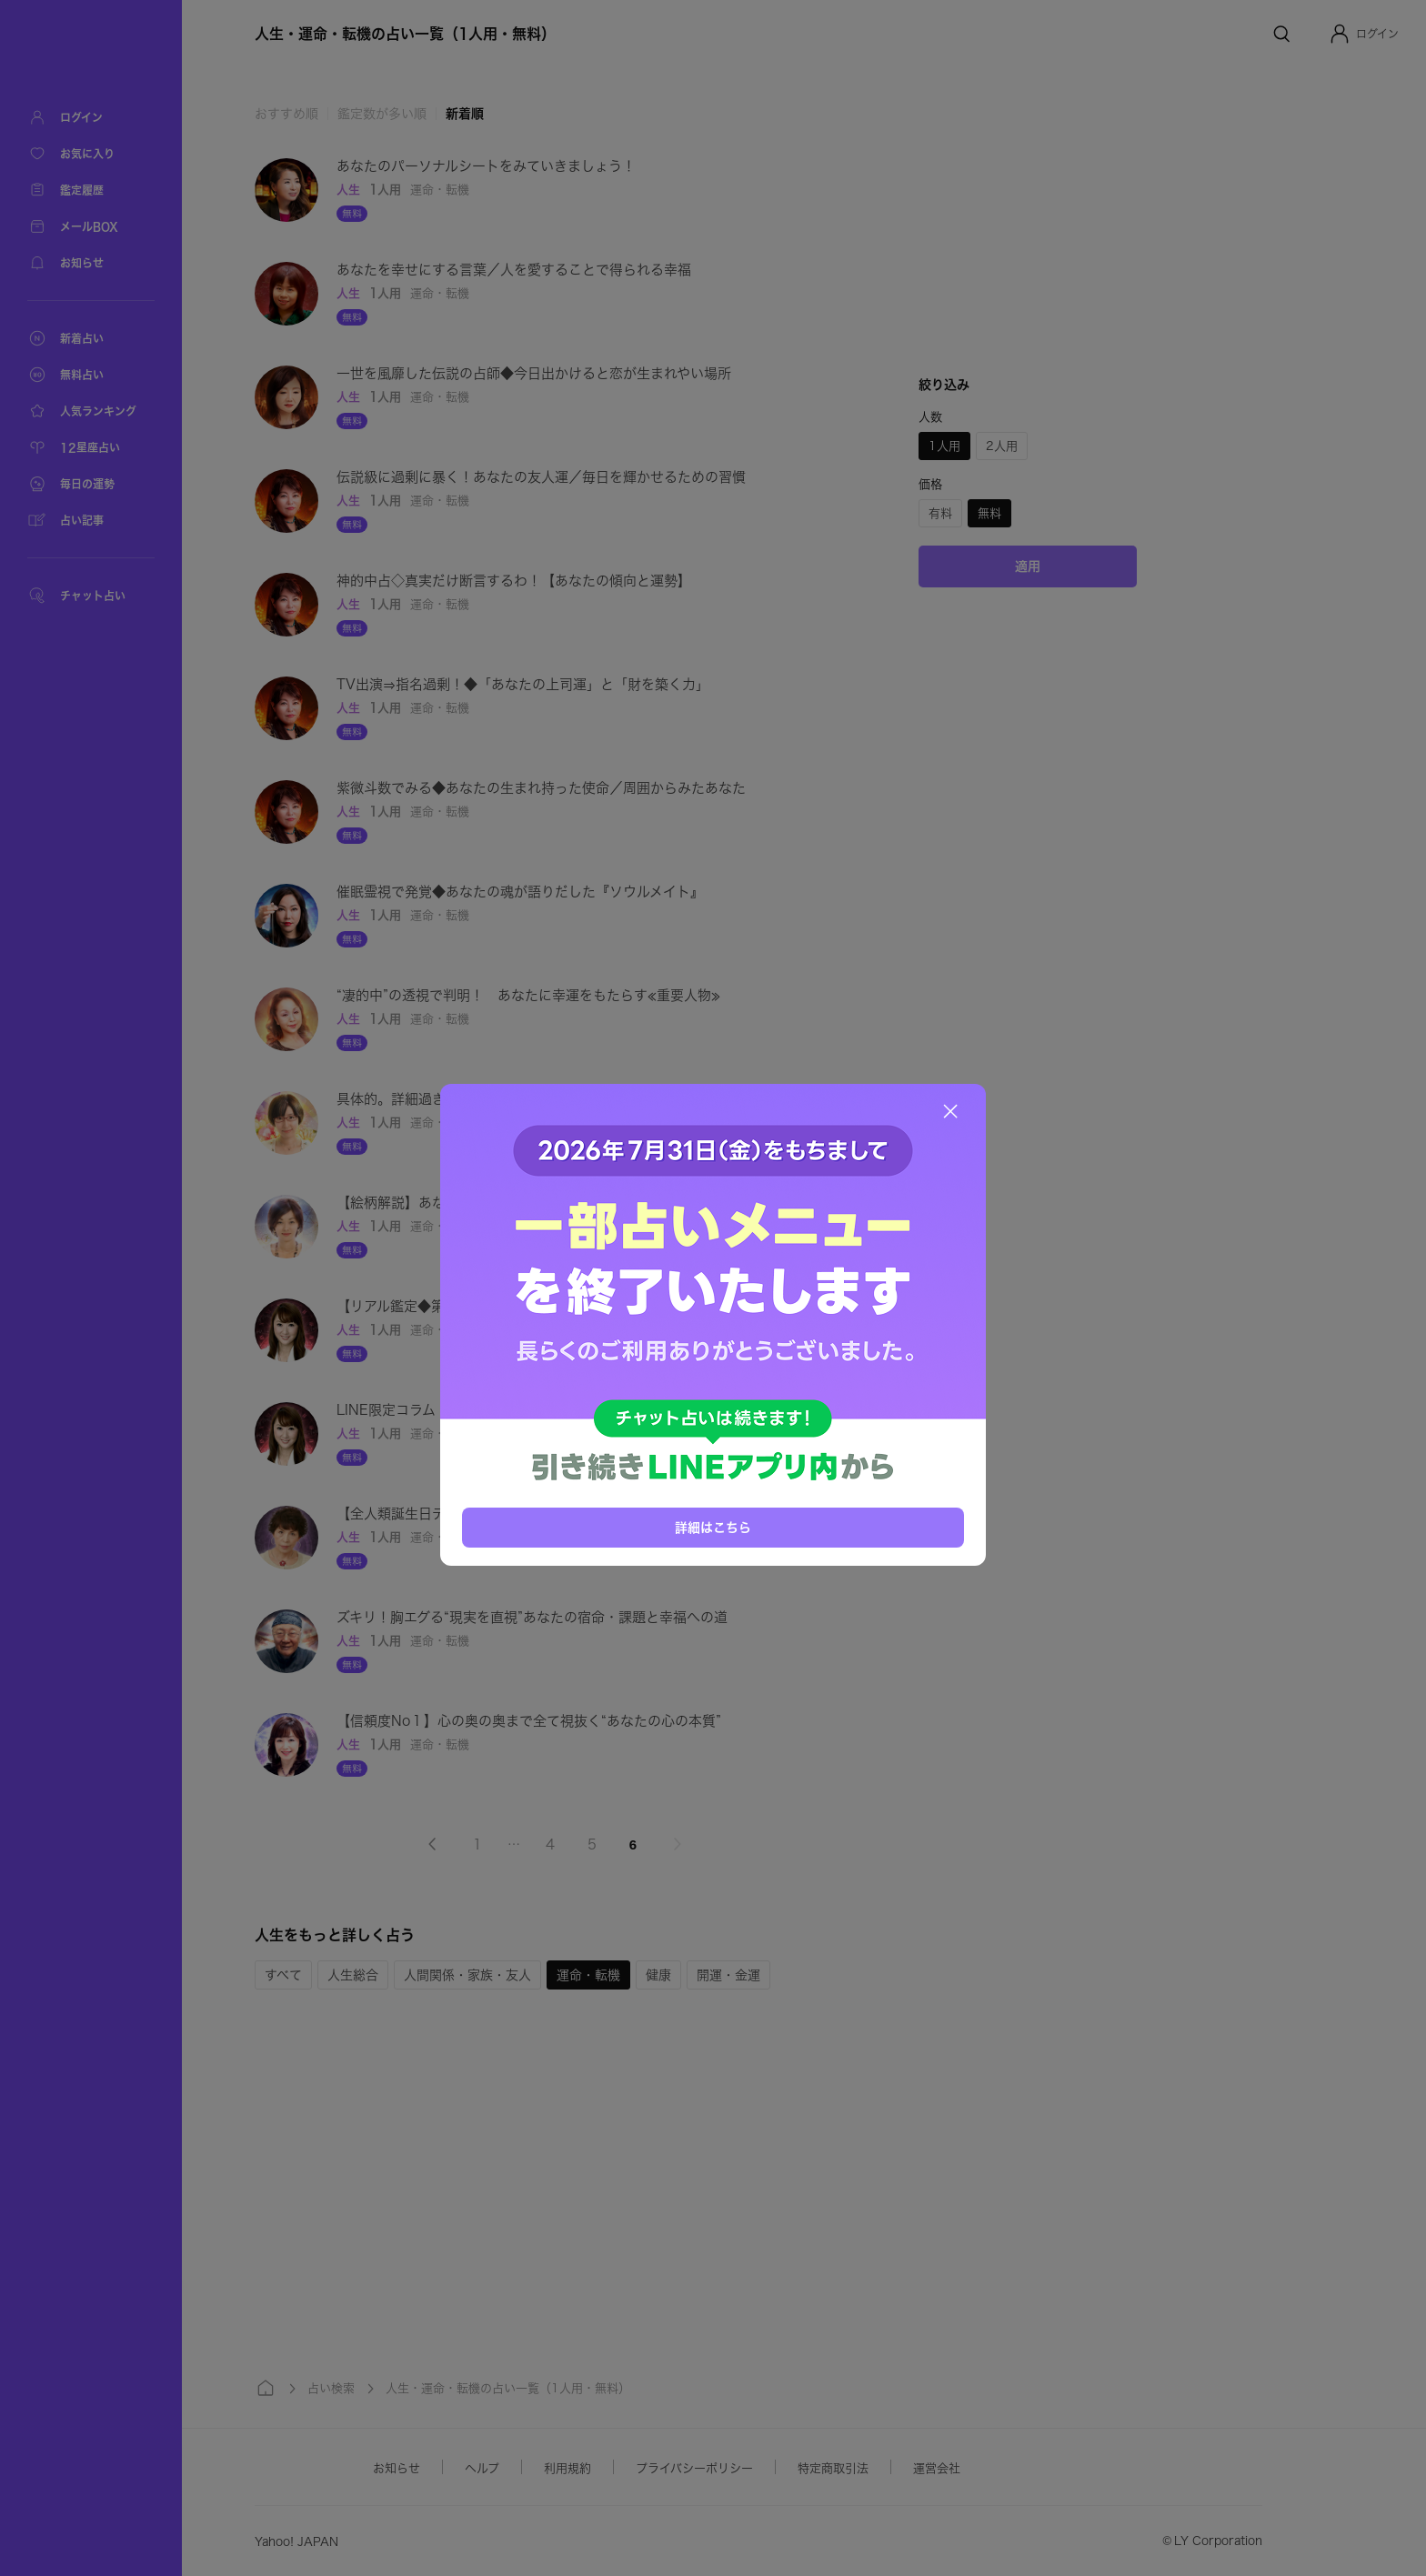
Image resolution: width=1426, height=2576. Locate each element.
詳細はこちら (713, 1527)
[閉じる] (950, 1111)
